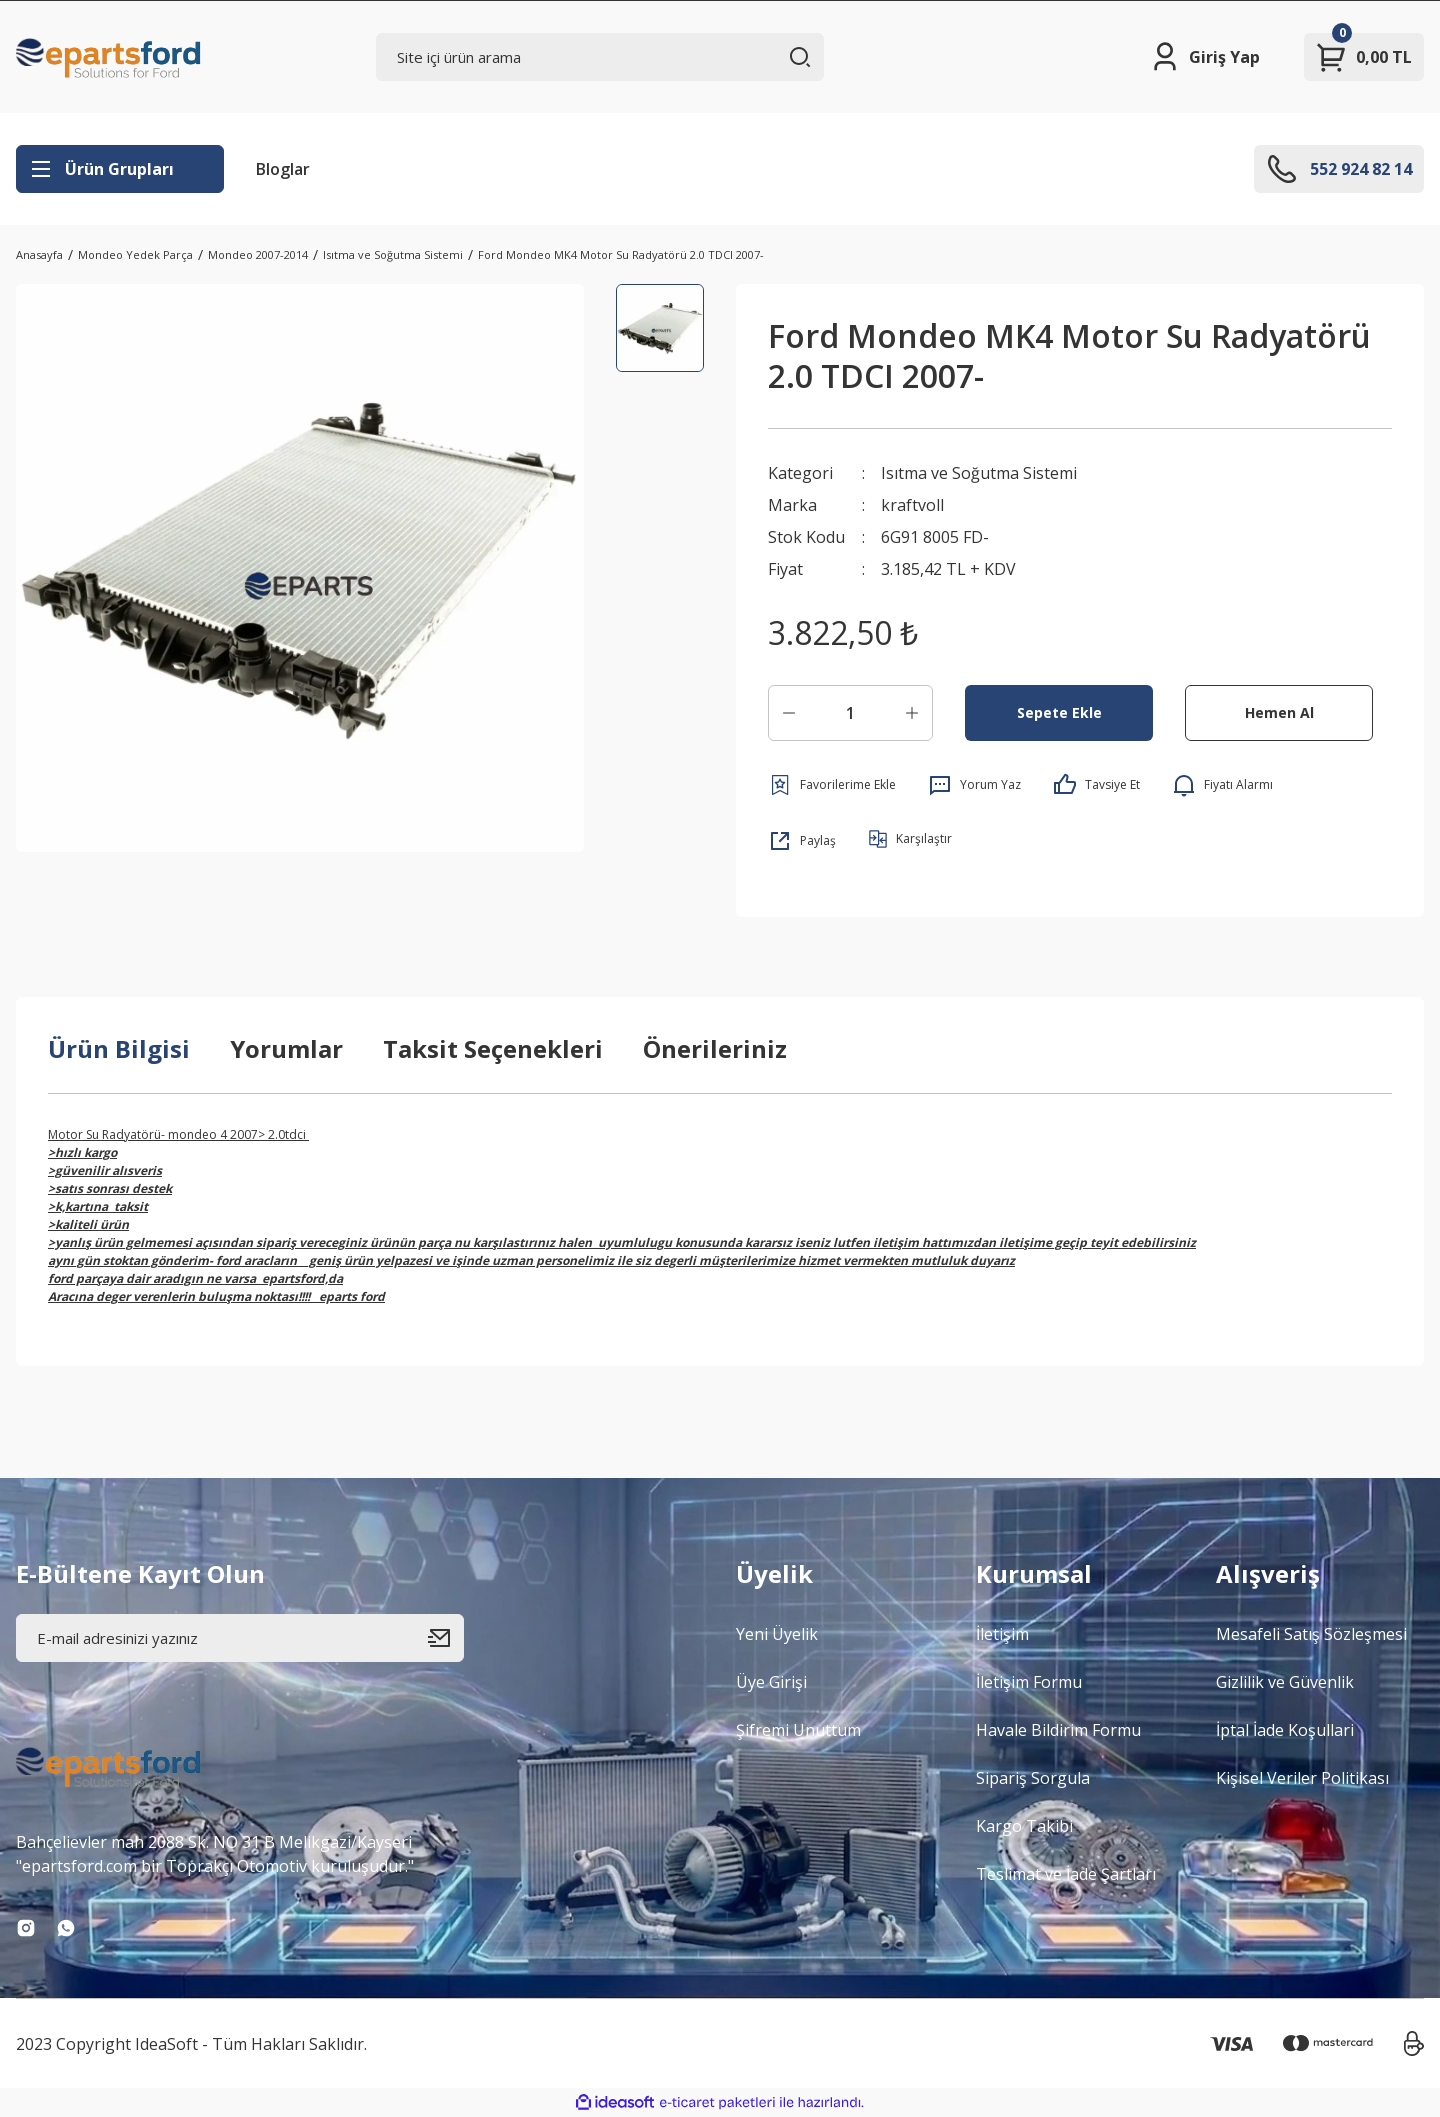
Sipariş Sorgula (1033, 1778)
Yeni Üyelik (777, 1634)
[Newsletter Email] (240, 1638)
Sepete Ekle (1059, 712)
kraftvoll (912, 505)
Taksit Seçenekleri (493, 1048)
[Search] (600, 57)
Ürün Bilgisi (119, 1048)
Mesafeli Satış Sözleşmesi (1311, 1634)
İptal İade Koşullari (1285, 1730)
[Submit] (446, 1638)
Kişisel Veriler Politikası (1302, 1778)
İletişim (1002, 1634)
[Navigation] (120, 169)
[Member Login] (1204, 57)
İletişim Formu (1029, 1682)
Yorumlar (286, 1048)
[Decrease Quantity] (789, 713)
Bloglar (283, 169)
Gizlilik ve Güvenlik (1285, 1682)
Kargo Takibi (1024, 1826)
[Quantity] (850, 713)
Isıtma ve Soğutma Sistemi (979, 473)
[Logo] (109, 57)
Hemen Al (1279, 712)
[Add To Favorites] (832, 785)
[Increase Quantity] (912, 713)
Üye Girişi (771, 1682)
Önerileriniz (715, 1048)
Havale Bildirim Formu (1058, 1730)
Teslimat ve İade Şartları (1066, 1874)
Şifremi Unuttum (798, 1730)
